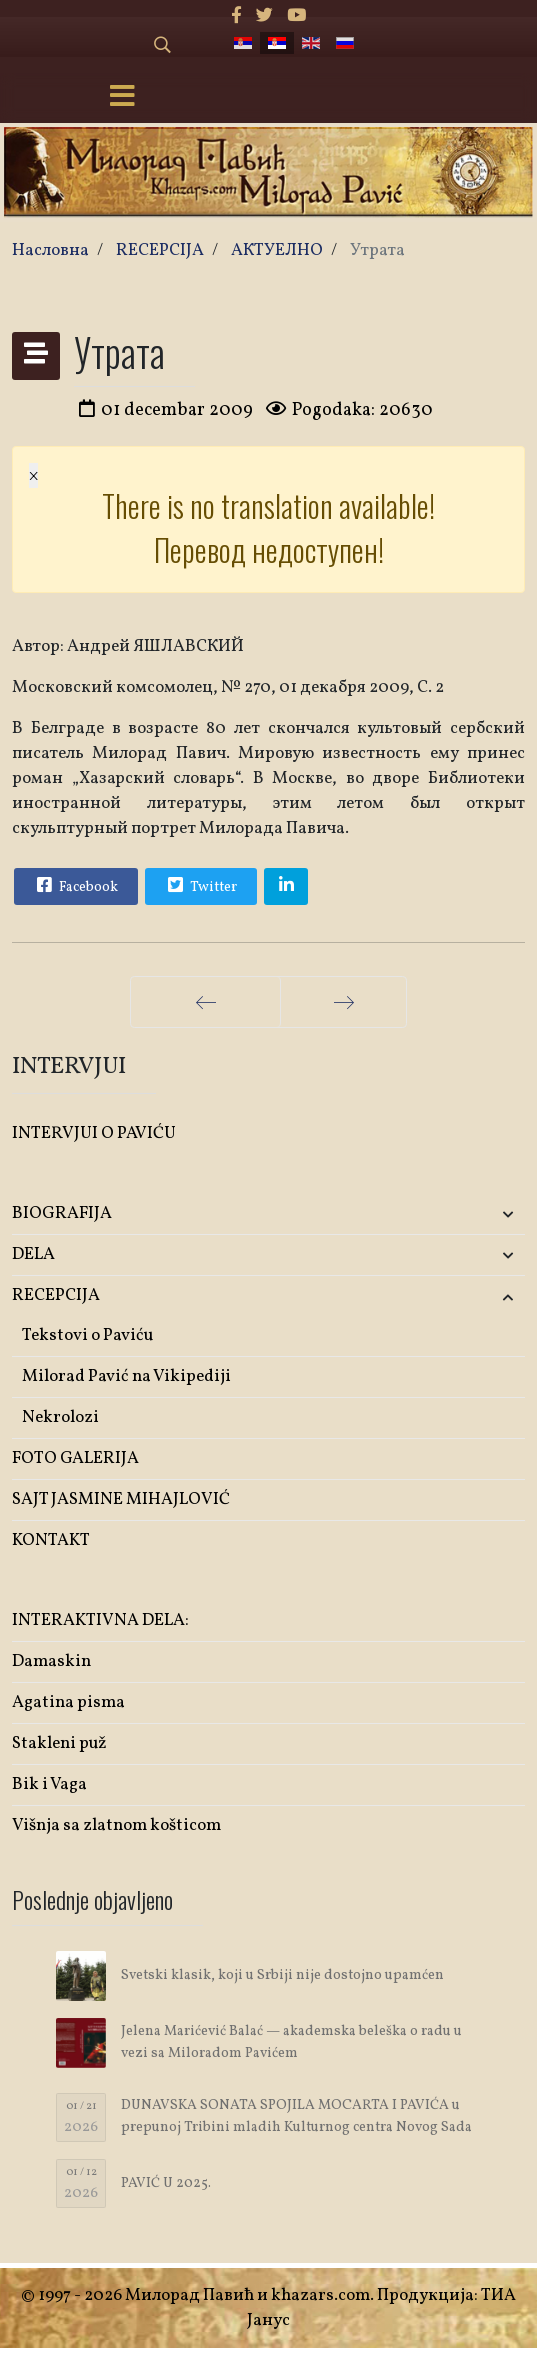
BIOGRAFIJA (62, 1213)
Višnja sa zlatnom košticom (116, 1825)
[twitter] (264, 16)
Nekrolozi (60, 1417)
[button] (440, 1214)
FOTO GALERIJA (75, 1458)
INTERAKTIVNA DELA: (100, 1620)
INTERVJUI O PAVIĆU (94, 1133)
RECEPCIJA (56, 1295)
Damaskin (51, 1661)
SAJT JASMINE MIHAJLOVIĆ (121, 1499)
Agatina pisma (68, 1702)
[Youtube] (296, 16)
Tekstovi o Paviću (87, 1335)
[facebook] (236, 16)
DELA (33, 1254)
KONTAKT (51, 1540)
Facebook (75, 885)
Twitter (200, 885)
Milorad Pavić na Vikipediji (126, 1376)
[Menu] (122, 98)
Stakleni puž (59, 1743)
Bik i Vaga (49, 1784)
